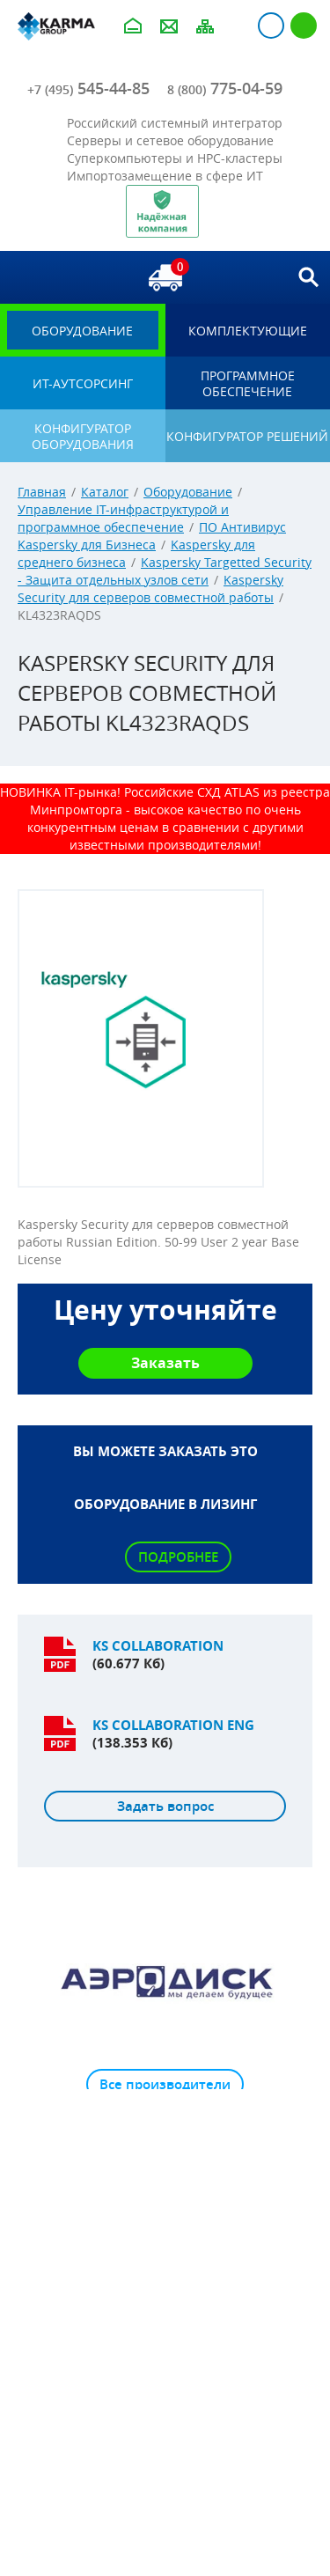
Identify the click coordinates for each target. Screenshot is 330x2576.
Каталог (104, 491)
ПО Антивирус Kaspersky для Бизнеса (152, 536)
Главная (42, 491)
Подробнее (178, 1557)
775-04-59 (224, 88)
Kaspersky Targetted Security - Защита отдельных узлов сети (165, 571)
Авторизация (271, 25)
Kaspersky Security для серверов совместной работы (150, 588)
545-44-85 (88, 88)
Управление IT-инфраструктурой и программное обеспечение (123, 518)
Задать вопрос (165, 1806)
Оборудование (187, 491)
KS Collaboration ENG (173, 1725)
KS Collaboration (158, 1646)
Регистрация (303, 25)
